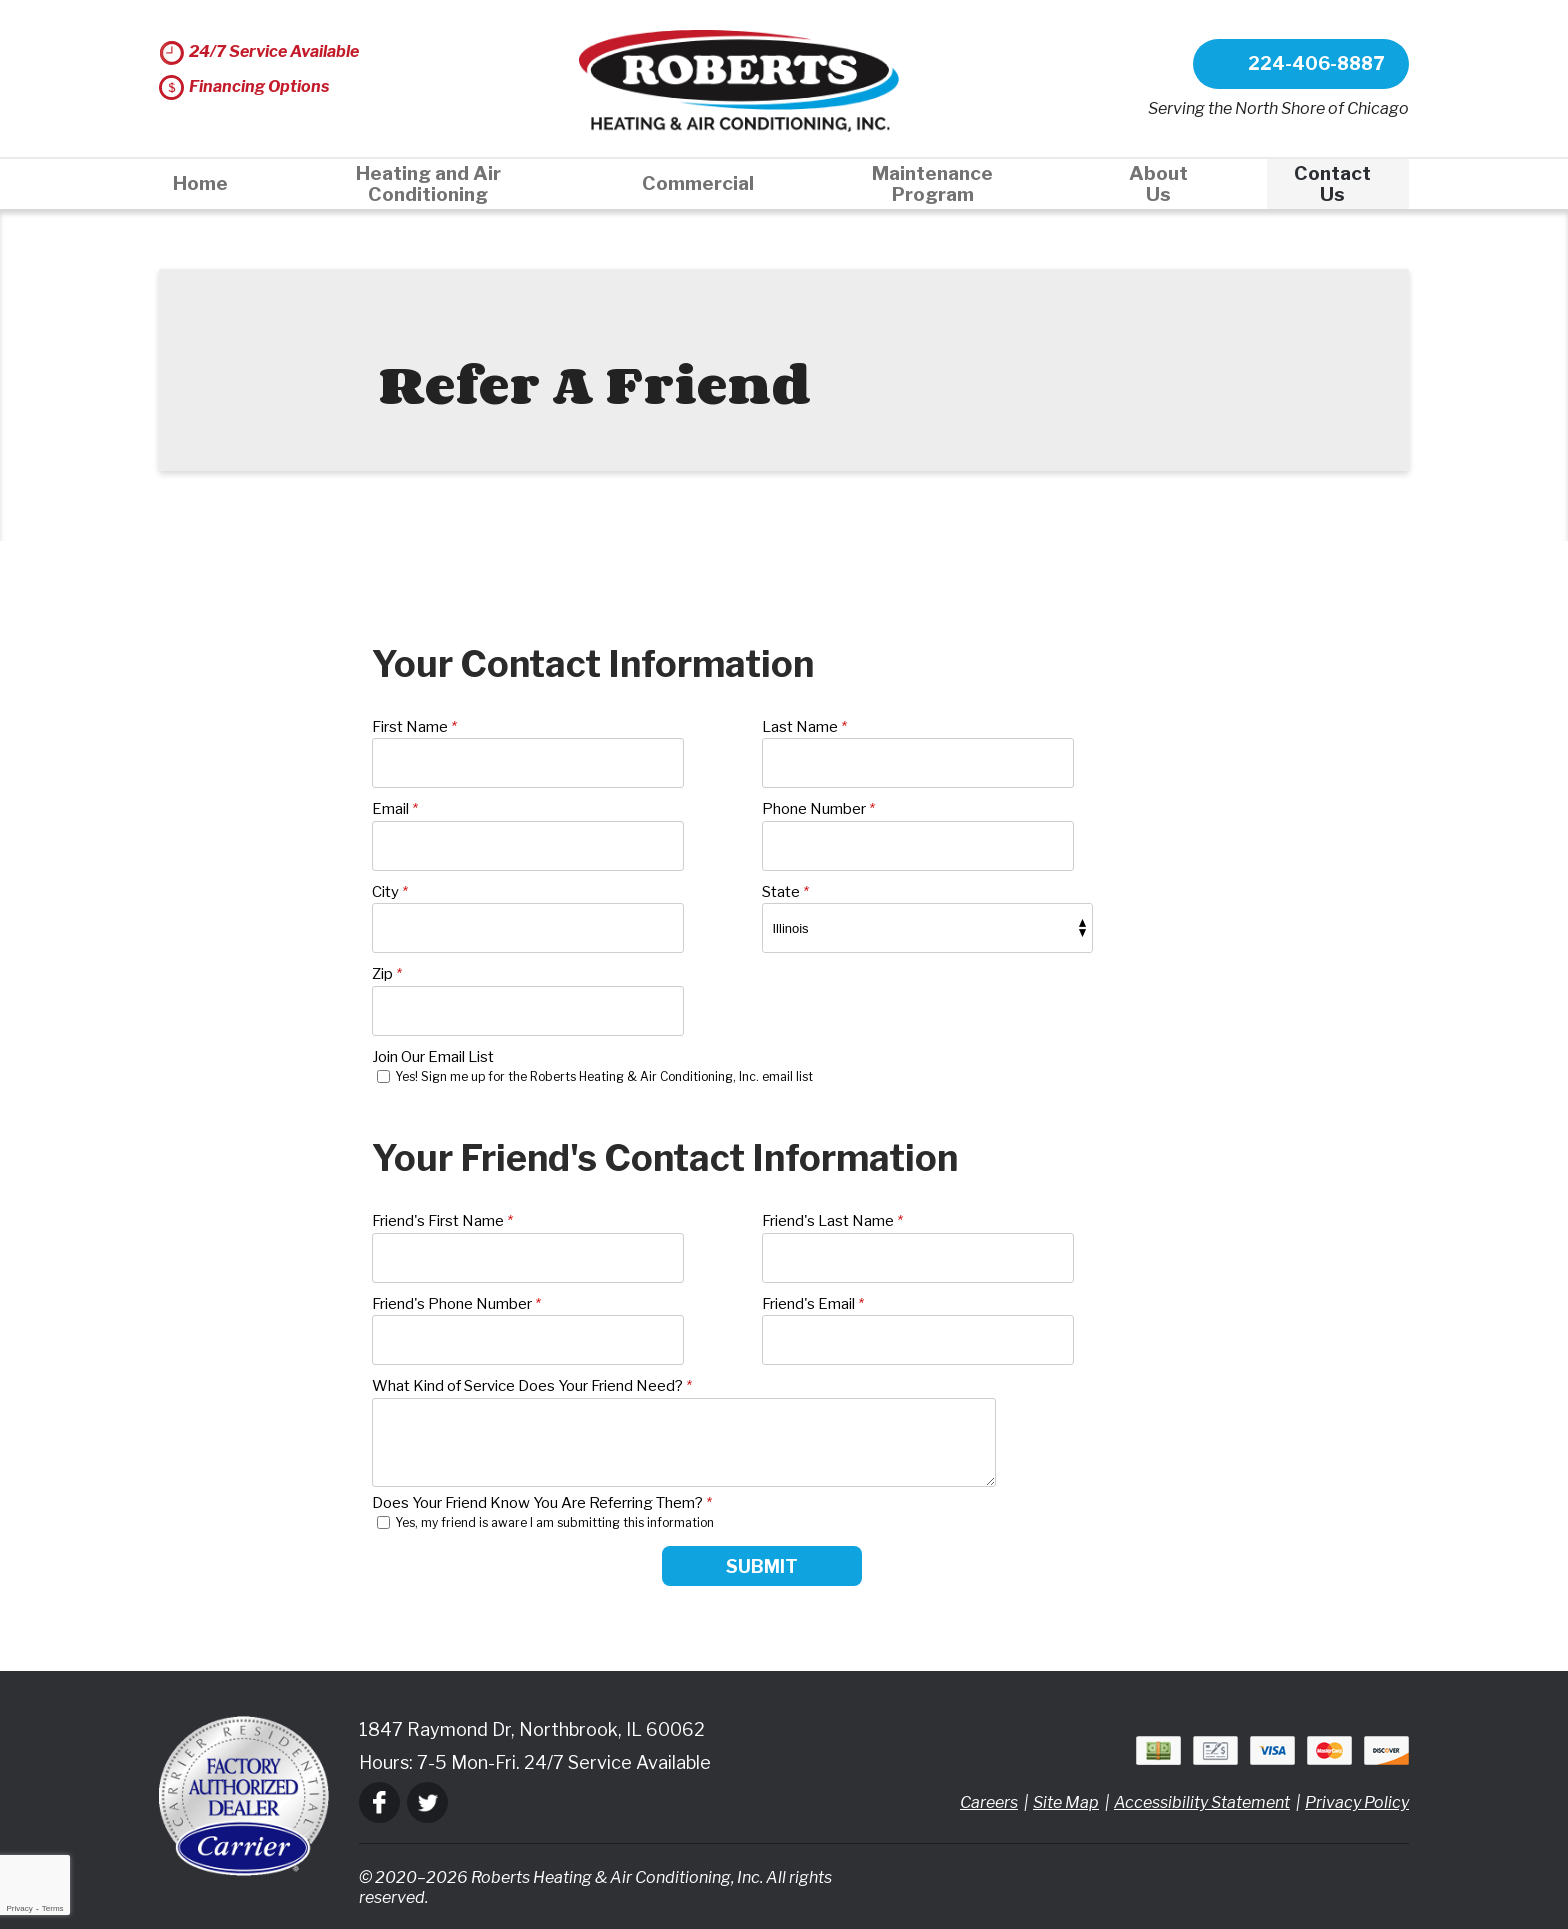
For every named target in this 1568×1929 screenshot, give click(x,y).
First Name (414, 727)
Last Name (804, 727)
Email (395, 809)
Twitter (427, 1802)
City (390, 892)
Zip (387, 974)
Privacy (19, 1908)
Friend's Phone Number (456, 1304)
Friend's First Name (442, 1221)
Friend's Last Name (832, 1221)
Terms (53, 1908)
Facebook (379, 1802)
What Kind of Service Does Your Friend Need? (532, 1386)
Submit (762, 1566)
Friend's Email (813, 1304)
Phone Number (818, 809)
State (785, 892)
